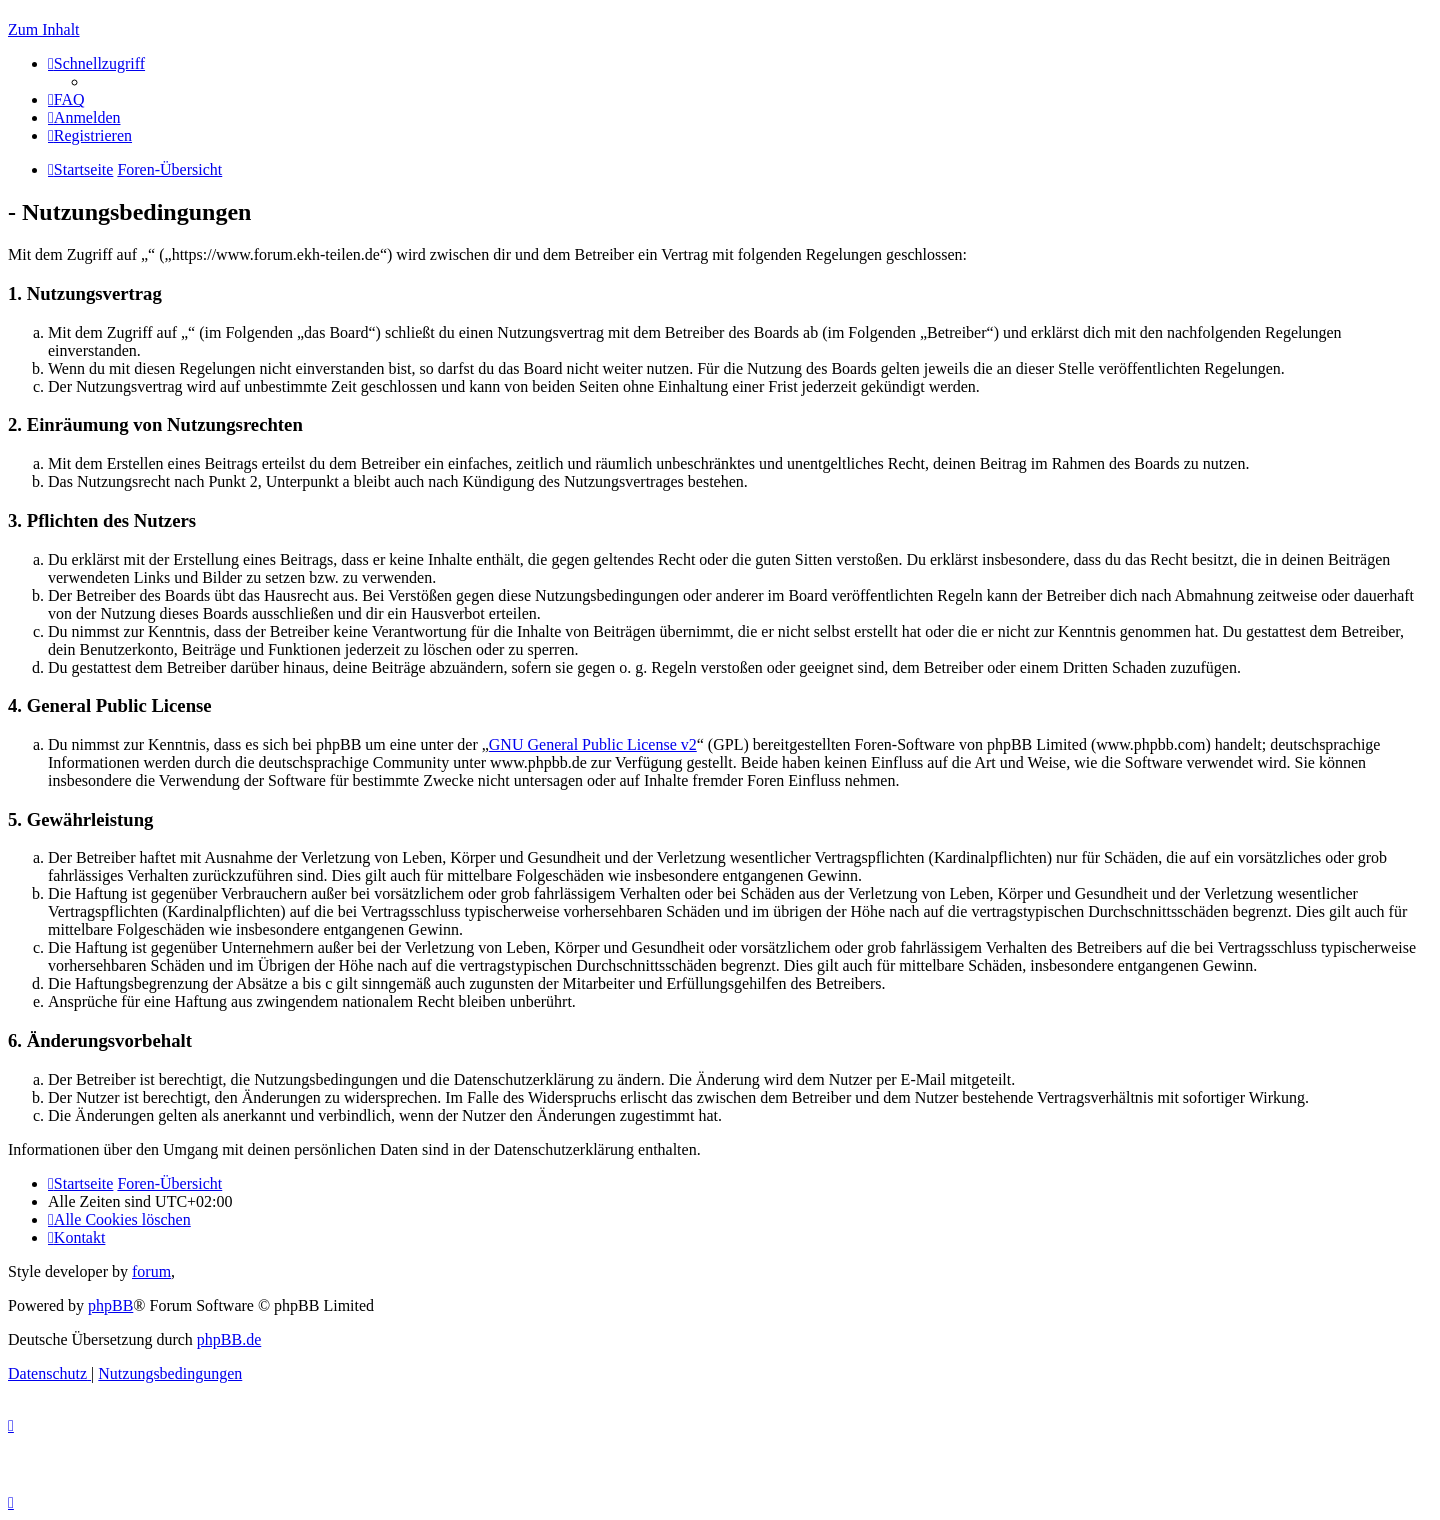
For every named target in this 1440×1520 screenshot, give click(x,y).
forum (151, 1271)
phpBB (110, 1305)
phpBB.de (229, 1339)
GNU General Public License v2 (593, 744)
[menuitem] (66, 99)
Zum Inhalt (44, 29)
